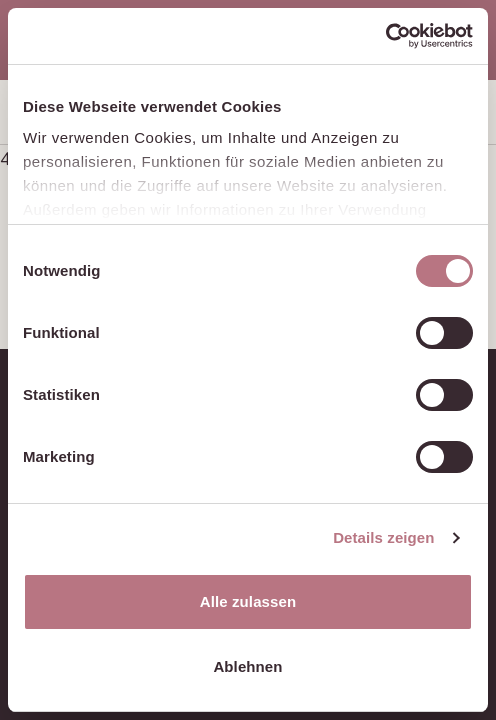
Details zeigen (383, 537)
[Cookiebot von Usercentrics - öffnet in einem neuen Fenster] (385, 36)
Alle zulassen (248, 601)
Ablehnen (247, 666)
